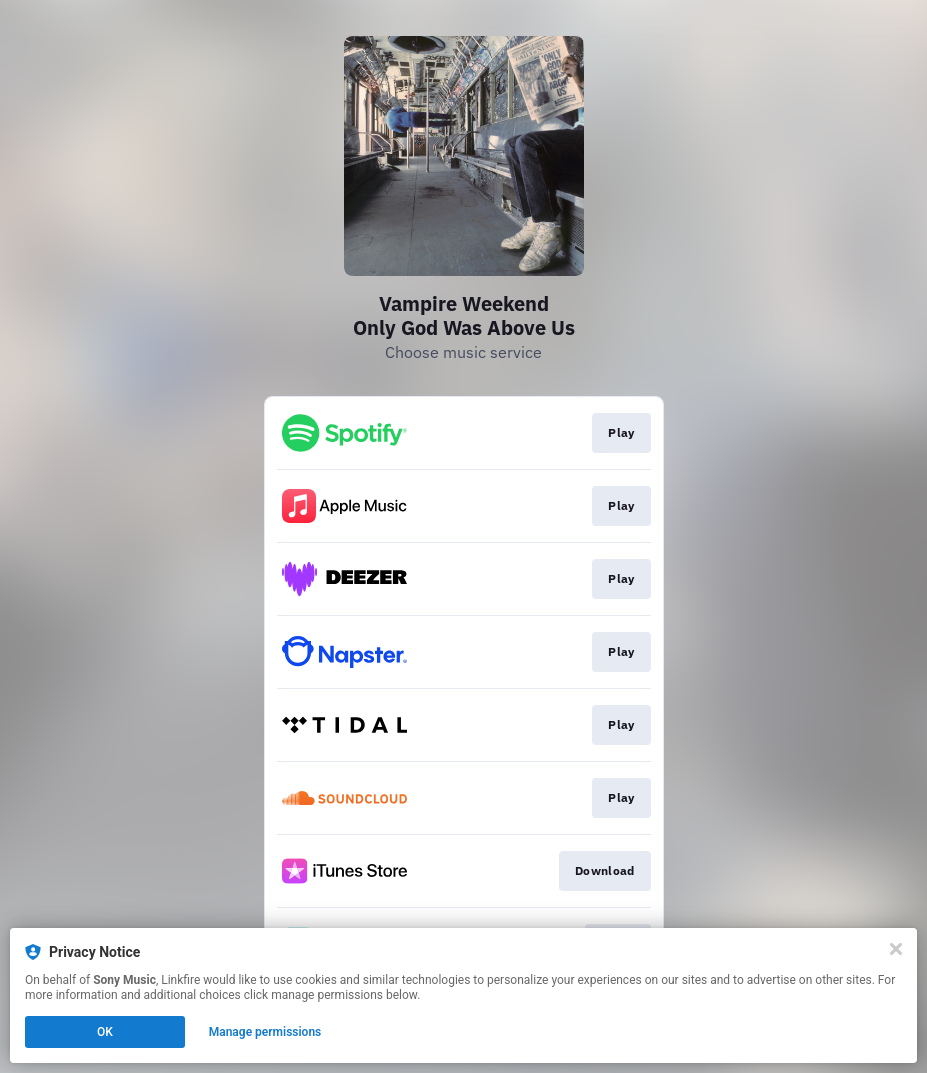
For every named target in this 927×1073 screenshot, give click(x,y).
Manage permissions (265, 1032)
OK (105, 1032)
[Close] (896, 949)
